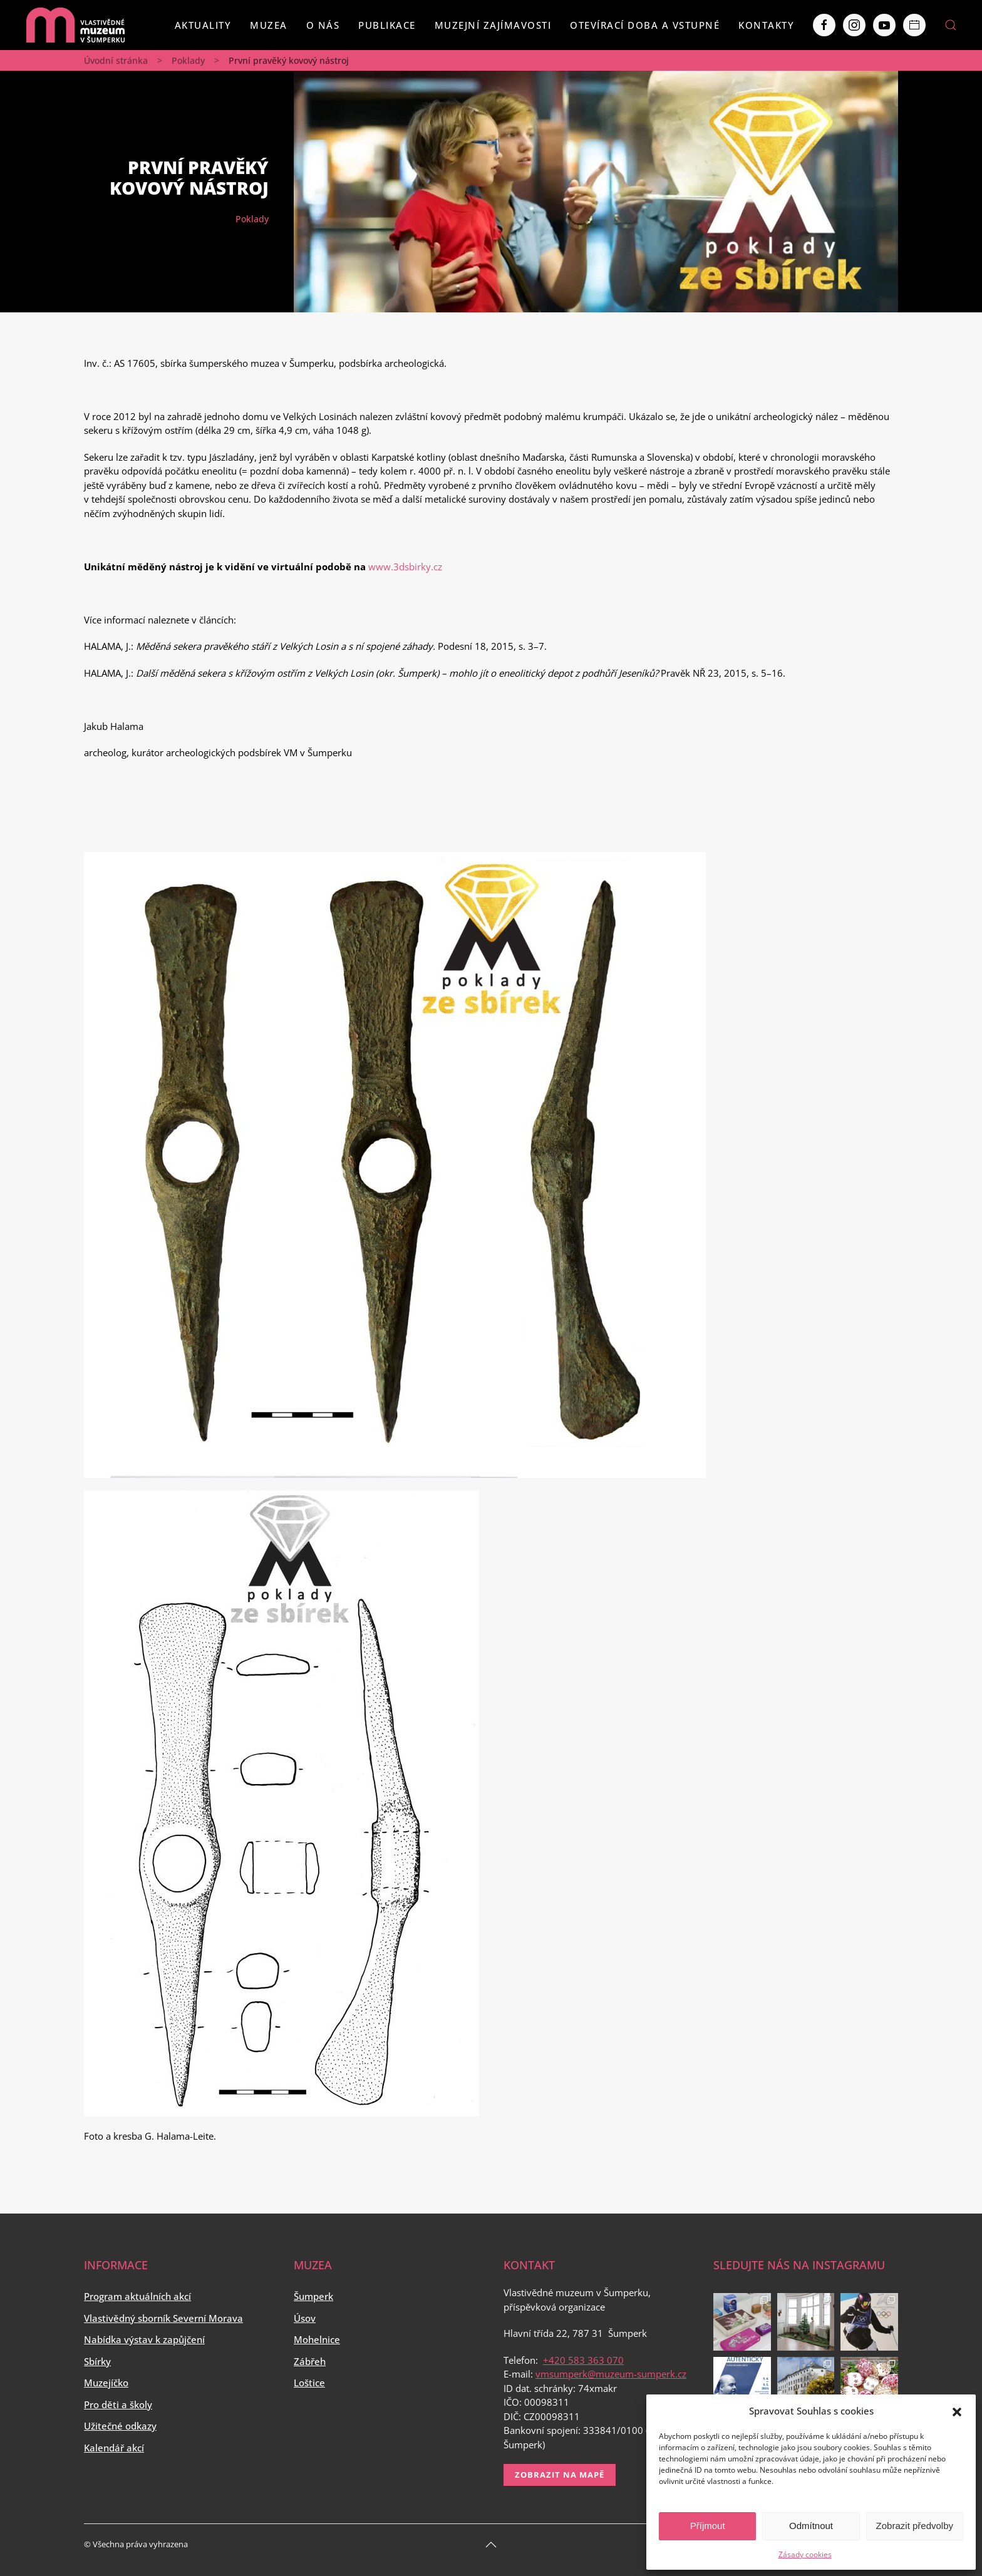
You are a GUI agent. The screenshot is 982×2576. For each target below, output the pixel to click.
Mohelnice (317, 2339)
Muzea (268, 25)
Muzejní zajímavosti (493, 25)
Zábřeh (310, 2361)
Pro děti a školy (118, 2404)
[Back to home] (75, 25)
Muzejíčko (106, 2382)
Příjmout (707, 2525)
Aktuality (203, 25)
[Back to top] (491, 2544)
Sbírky (97, 2361)
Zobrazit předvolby (914, 2525)
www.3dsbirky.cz (405, 566)
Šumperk (313, 2296)
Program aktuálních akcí (137, 2296)
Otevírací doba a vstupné (645, 25)
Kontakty (766, 25)
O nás (323, 25)
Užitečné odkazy (120, 2425)
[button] (957, 2410)
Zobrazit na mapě (559, 2474)
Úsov (305, 2318)
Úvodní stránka (116, 60)
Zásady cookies (805, 2554)
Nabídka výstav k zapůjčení (144, 2339)
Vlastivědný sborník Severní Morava (163, 2318)
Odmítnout (811, 2525)
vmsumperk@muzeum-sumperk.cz (610, 2374)
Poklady (188, 60)
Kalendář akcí (114, 2447)
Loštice (309, 2382)
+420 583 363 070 (583, 2360)
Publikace (387, 25)
